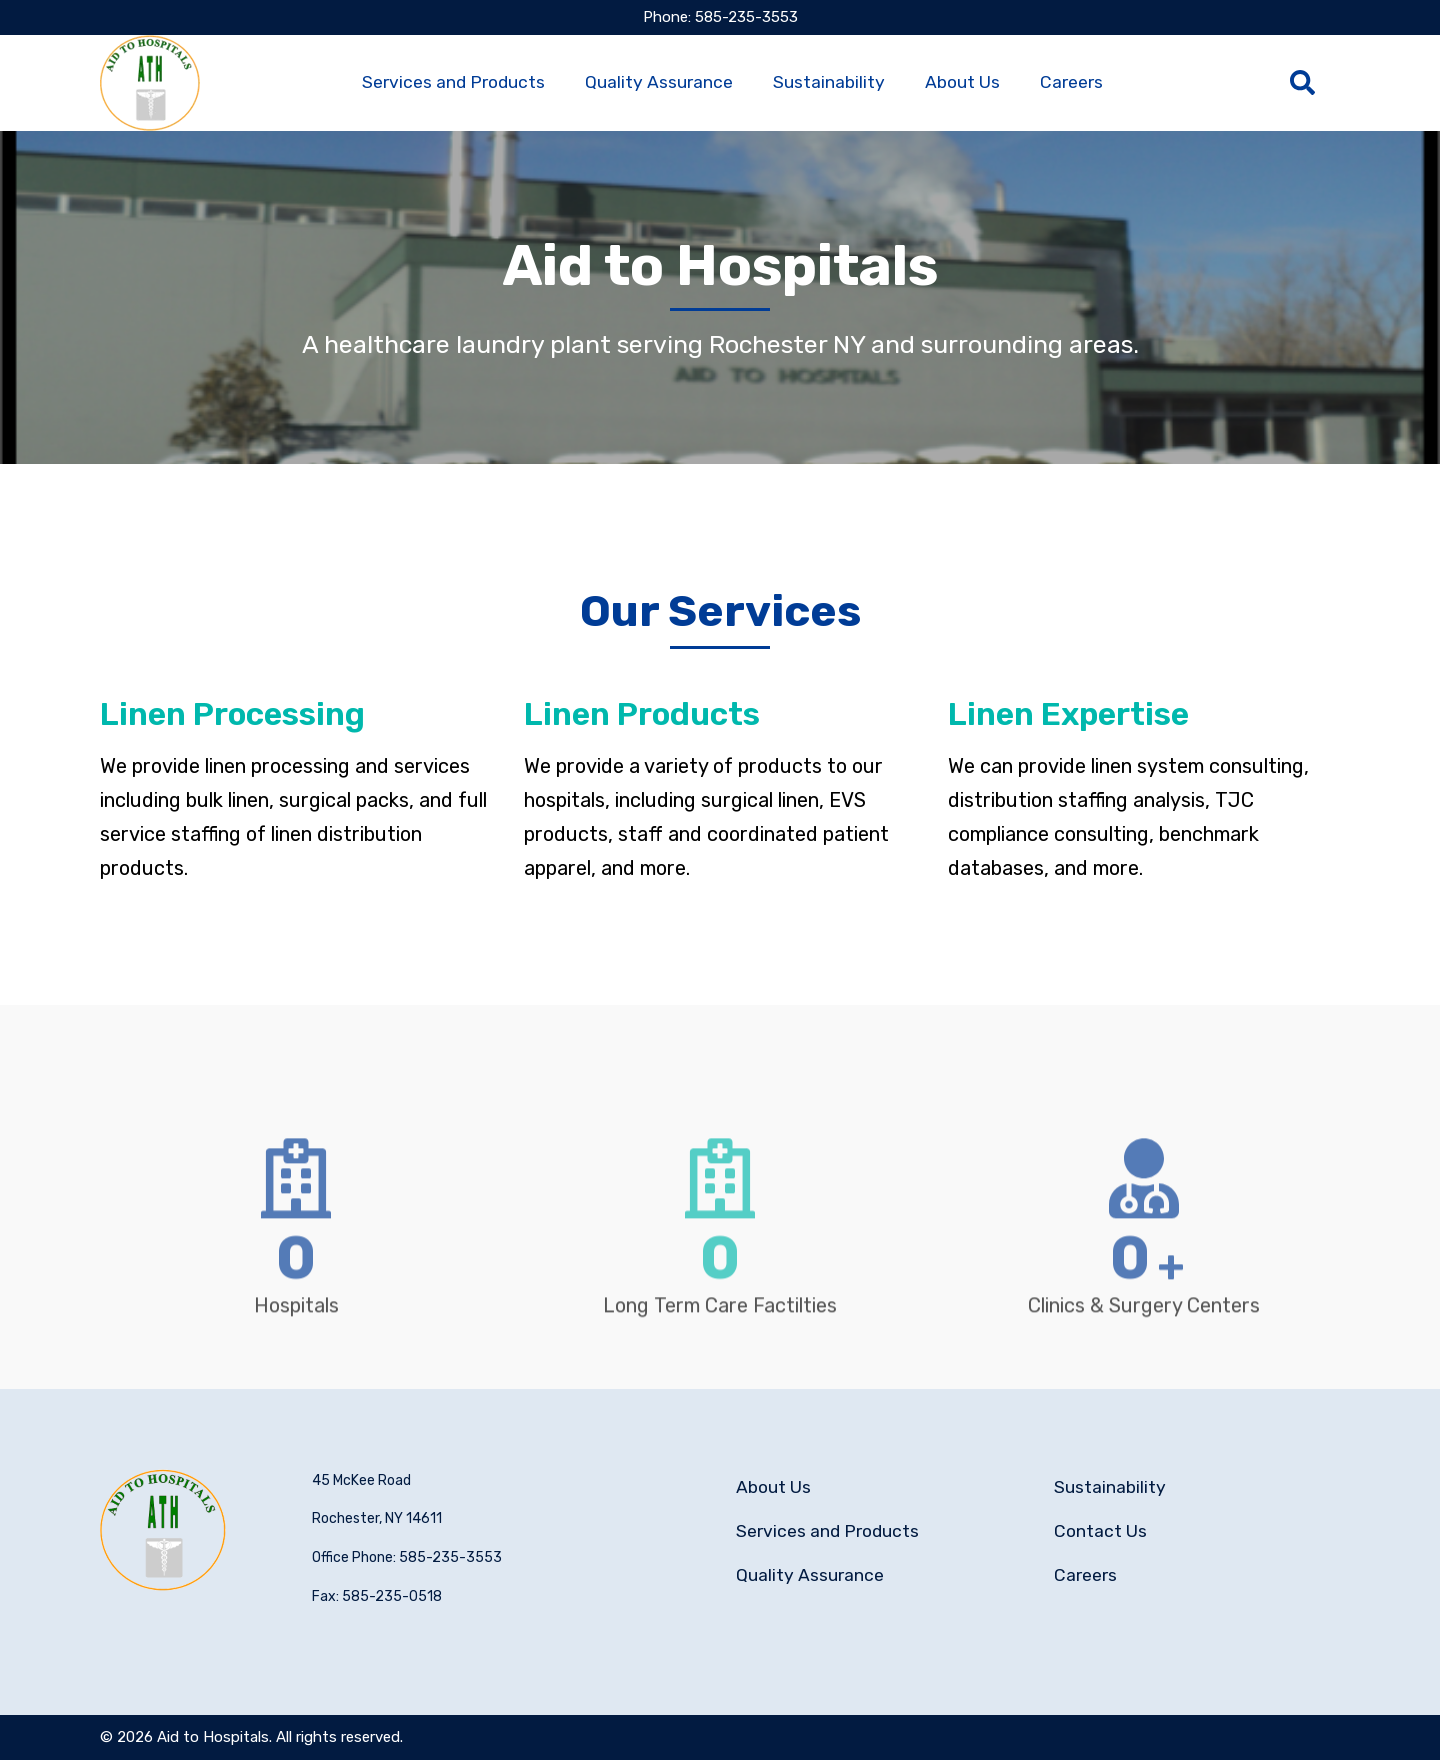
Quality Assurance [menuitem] (659, 82)
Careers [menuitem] (1071, 82)
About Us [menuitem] (962, 82)
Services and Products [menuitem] (453, 82)
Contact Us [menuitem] (1100, 1531)
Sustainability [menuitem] (829, 82)
